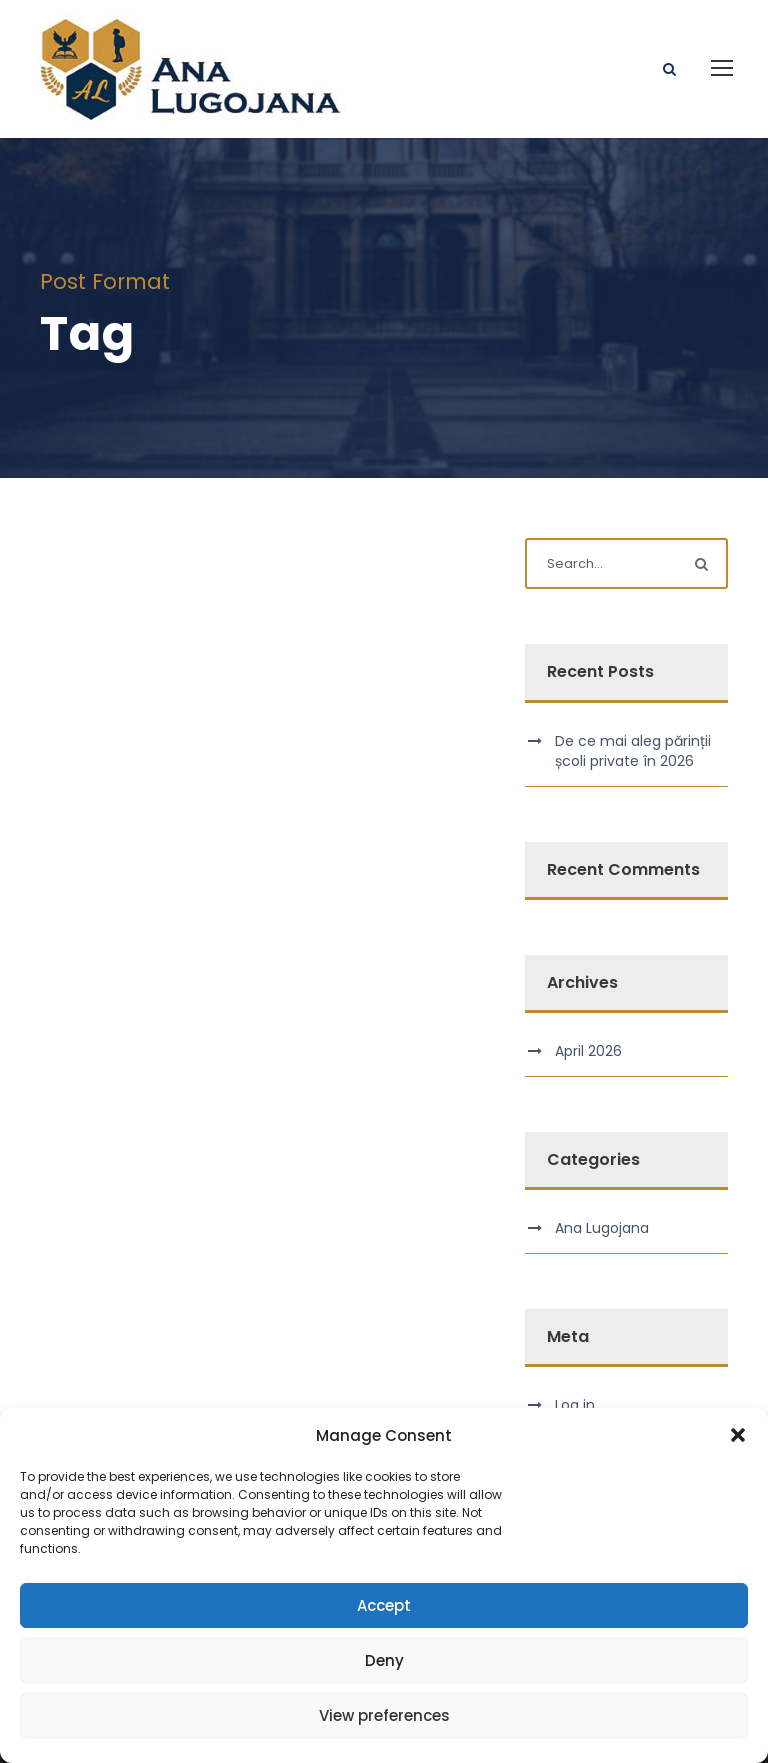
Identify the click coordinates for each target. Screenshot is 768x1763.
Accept (384, 1605)
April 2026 (588, 1051)
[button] (738, 1435)
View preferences (384, 1715)
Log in (575, 1405)
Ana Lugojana (602, 1228)
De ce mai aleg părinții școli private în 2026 (633, 751)
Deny (384, 1660)
